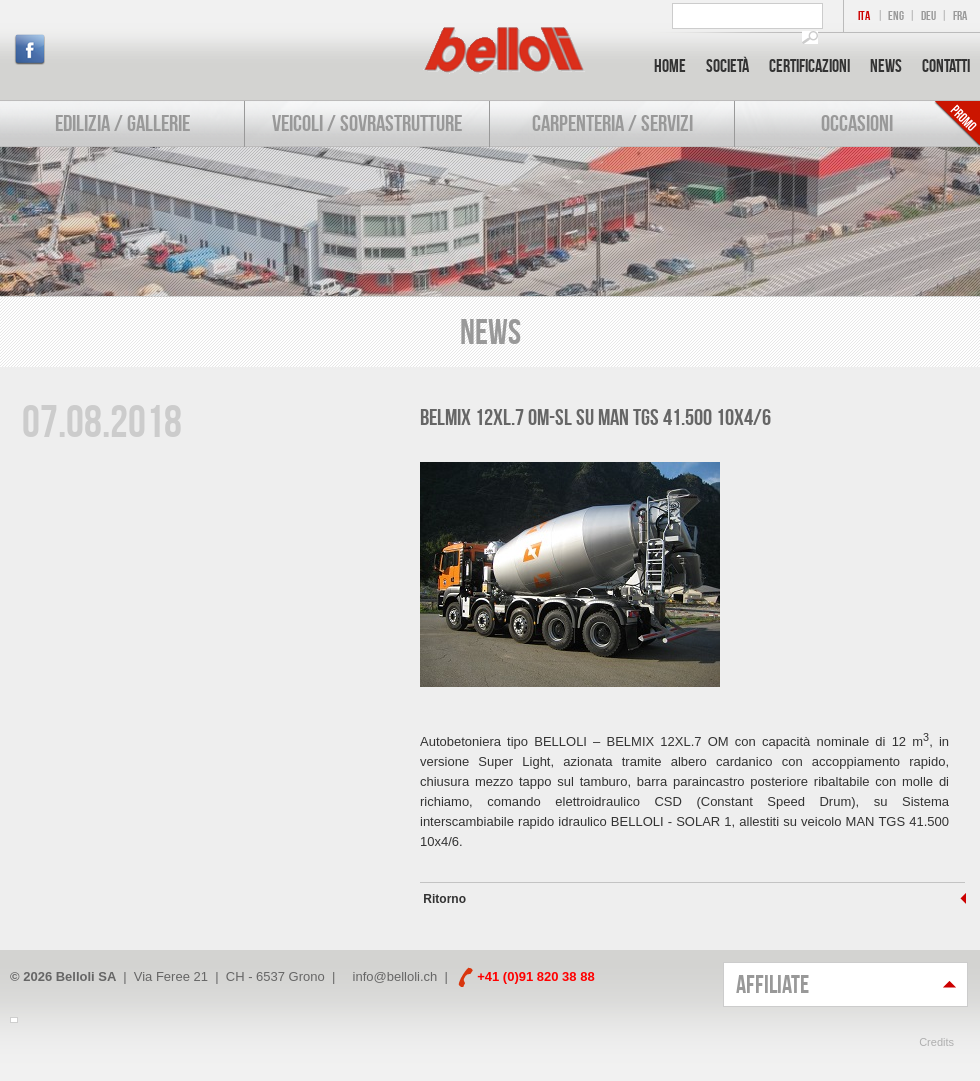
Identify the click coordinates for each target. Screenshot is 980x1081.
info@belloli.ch (395, 976)
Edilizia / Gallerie (122, 123)
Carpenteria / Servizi (612, 123)
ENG (896, 15)
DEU (928, 15)
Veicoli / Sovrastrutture (367, 123)
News (886, 66)
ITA (864, 15)
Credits (936, 1042)
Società (727, 66)
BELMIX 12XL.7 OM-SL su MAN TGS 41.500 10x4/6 (595, 417)
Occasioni (857, 123)
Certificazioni (809, 66)
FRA (960, 15)
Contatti (946, 66)
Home (670, 66)
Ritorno (443, 899)
